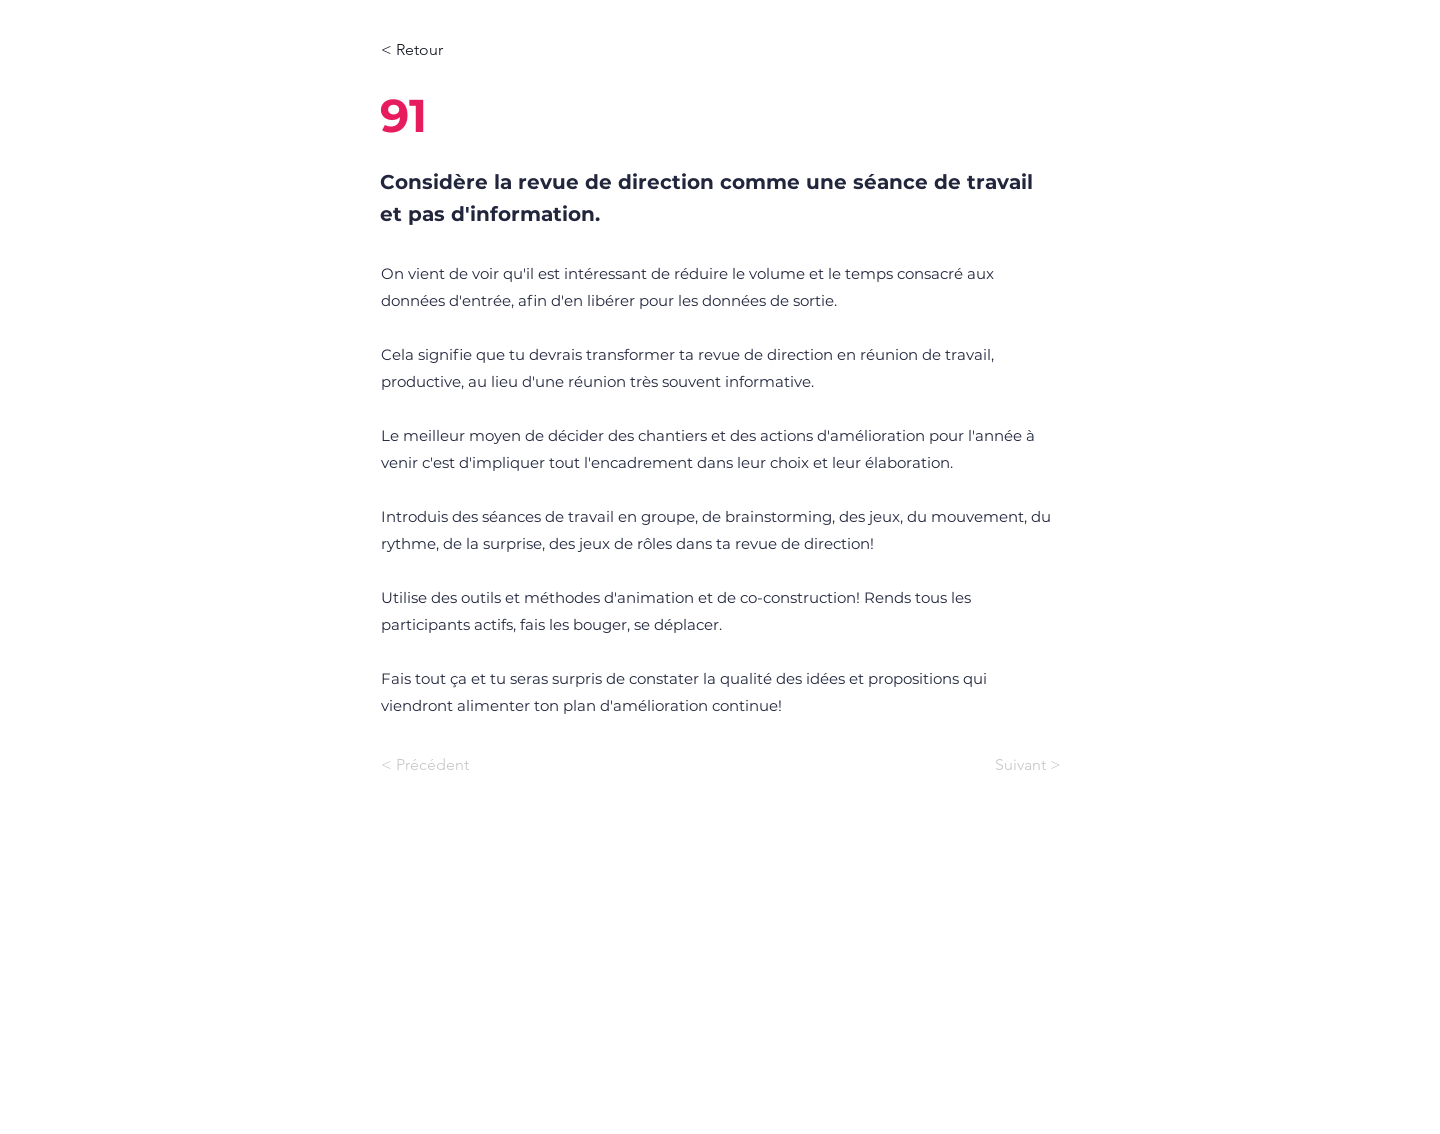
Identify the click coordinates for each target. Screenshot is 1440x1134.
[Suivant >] (1011, 765)
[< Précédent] (447, 765)
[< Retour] (447, 50)
